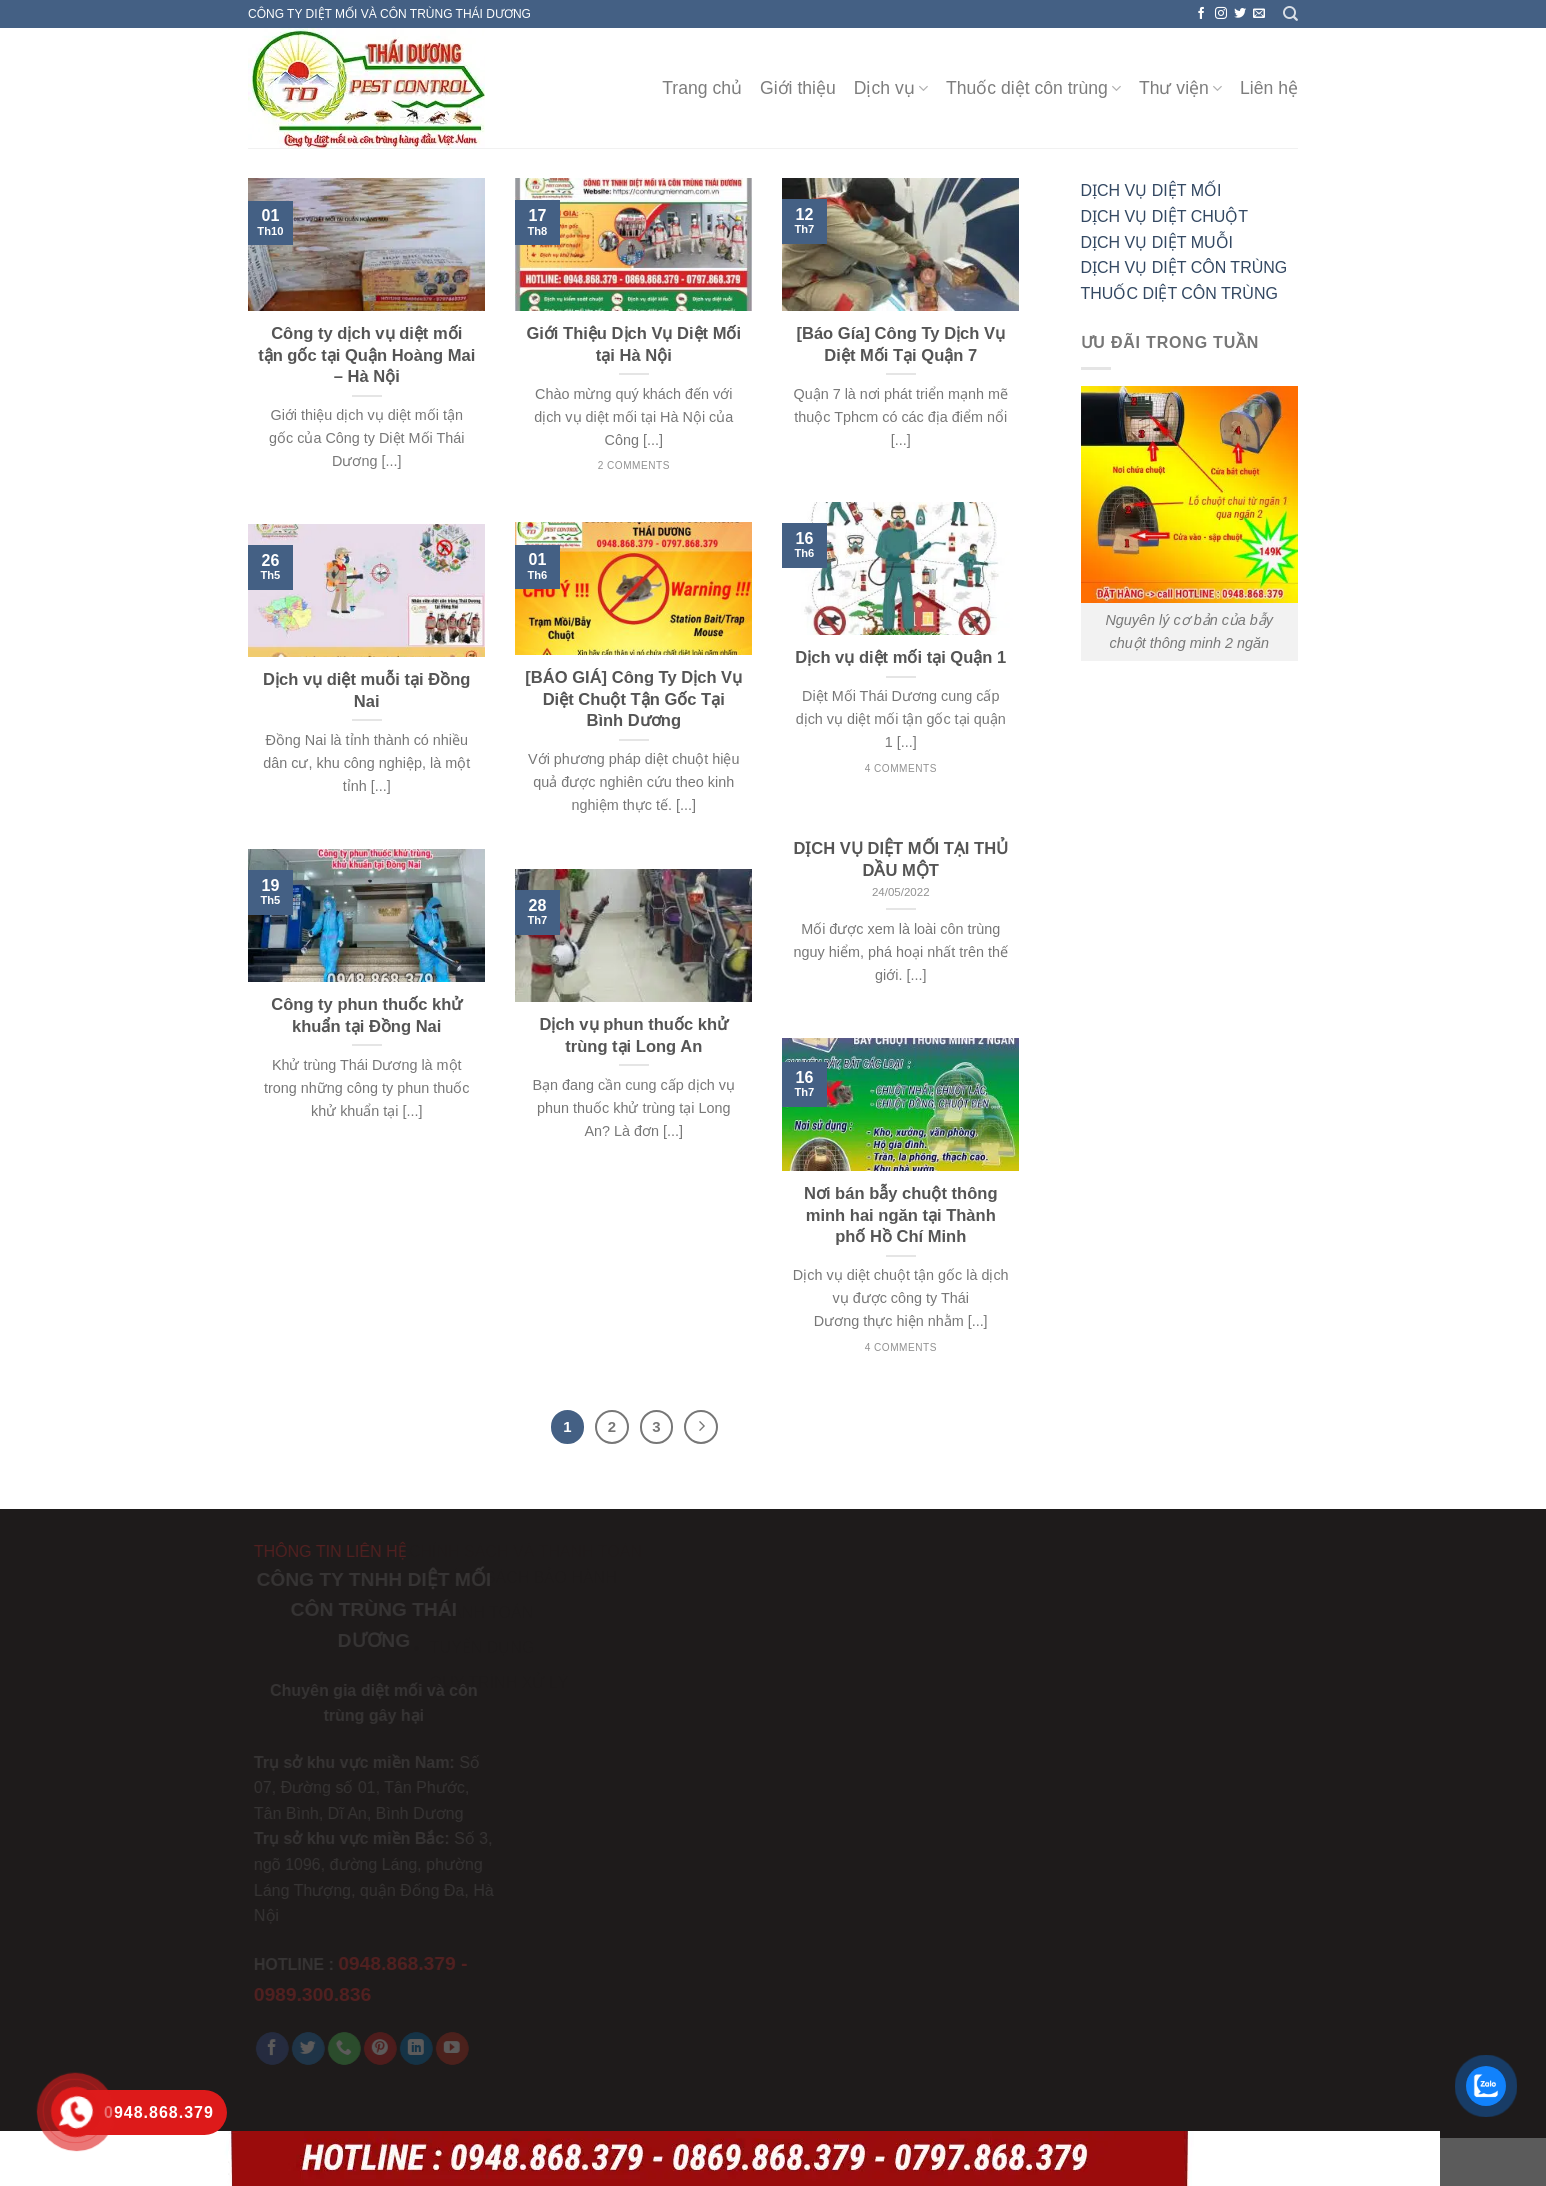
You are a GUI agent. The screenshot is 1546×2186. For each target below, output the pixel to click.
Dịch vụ (891, 88)
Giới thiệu (798, 88)
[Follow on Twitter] (1240, 14)
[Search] (1290, 14)
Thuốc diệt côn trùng (1033, 88)
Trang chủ (702, 88)
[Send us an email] (1259, 14)
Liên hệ (1269, 88)
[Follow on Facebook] (1201, 14)
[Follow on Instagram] (1221, 14)
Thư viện (1180, 88)
